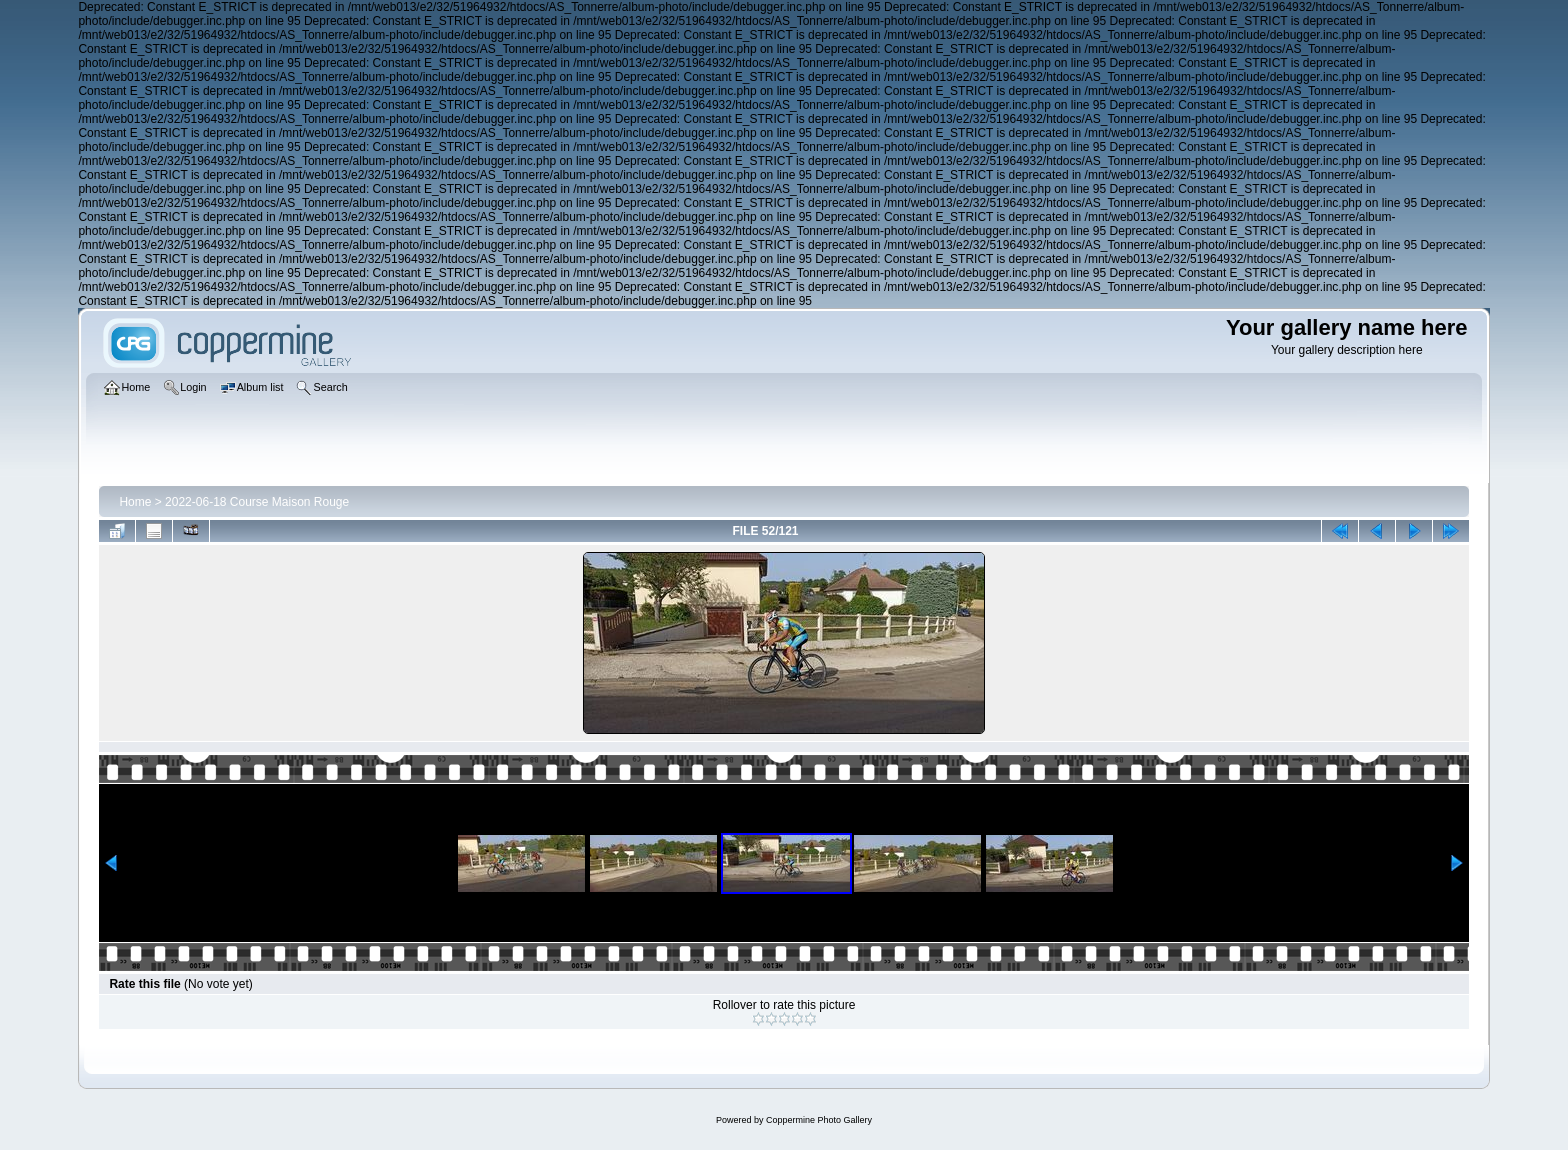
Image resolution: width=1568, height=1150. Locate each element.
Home (135, 502)
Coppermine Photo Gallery (819, 1120)
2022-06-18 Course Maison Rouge (257, 502)
